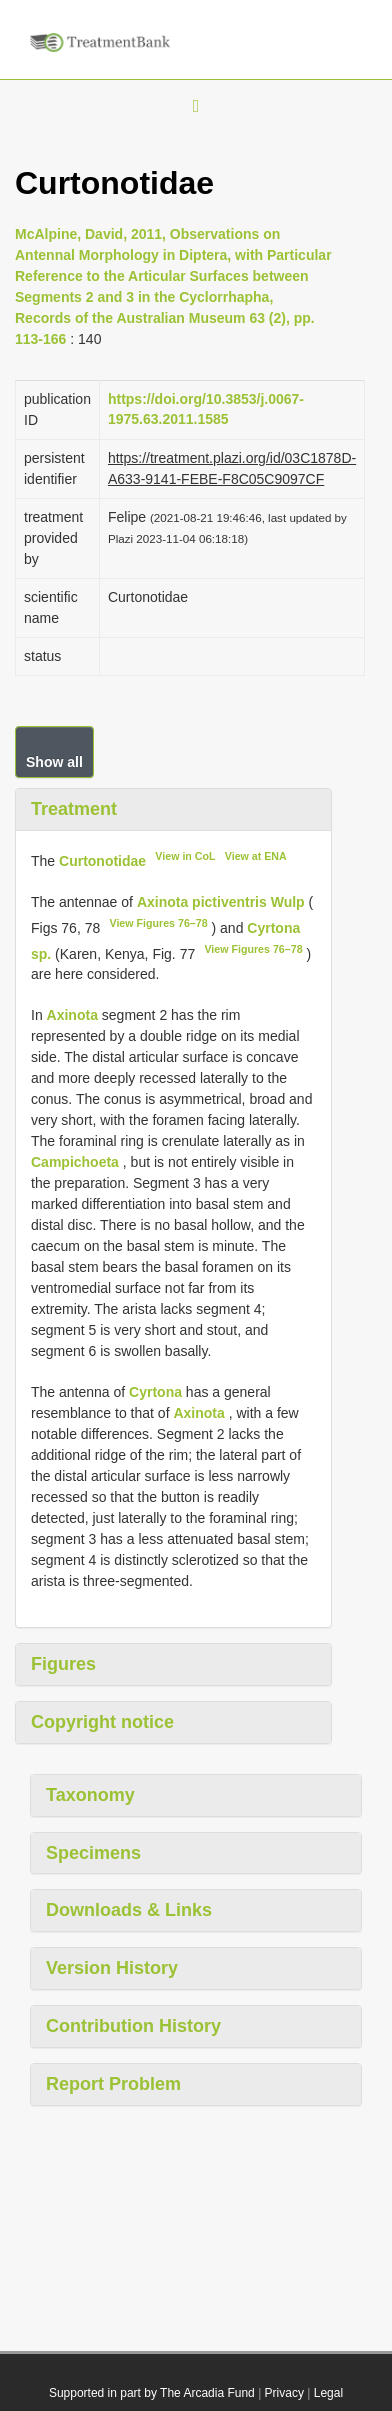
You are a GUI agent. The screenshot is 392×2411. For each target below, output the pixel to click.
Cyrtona (155, 1392)
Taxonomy (90, 1795)
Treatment (74, 809)
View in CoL (185, 856)
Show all (54, 762)
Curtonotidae (102, 861)
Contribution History (133, 2026)
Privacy (284, 2393)
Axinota (72, 1015)
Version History (112, 1968)
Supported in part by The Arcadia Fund (152, 2393)
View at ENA (256, 856)
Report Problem (113, 2084)
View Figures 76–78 (158, 923)
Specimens (93, 1853)
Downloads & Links (129, 1910)
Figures (63, 1664)
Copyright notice (102, 1722)
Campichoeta (75, 1162)
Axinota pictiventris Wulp (221, 902)
